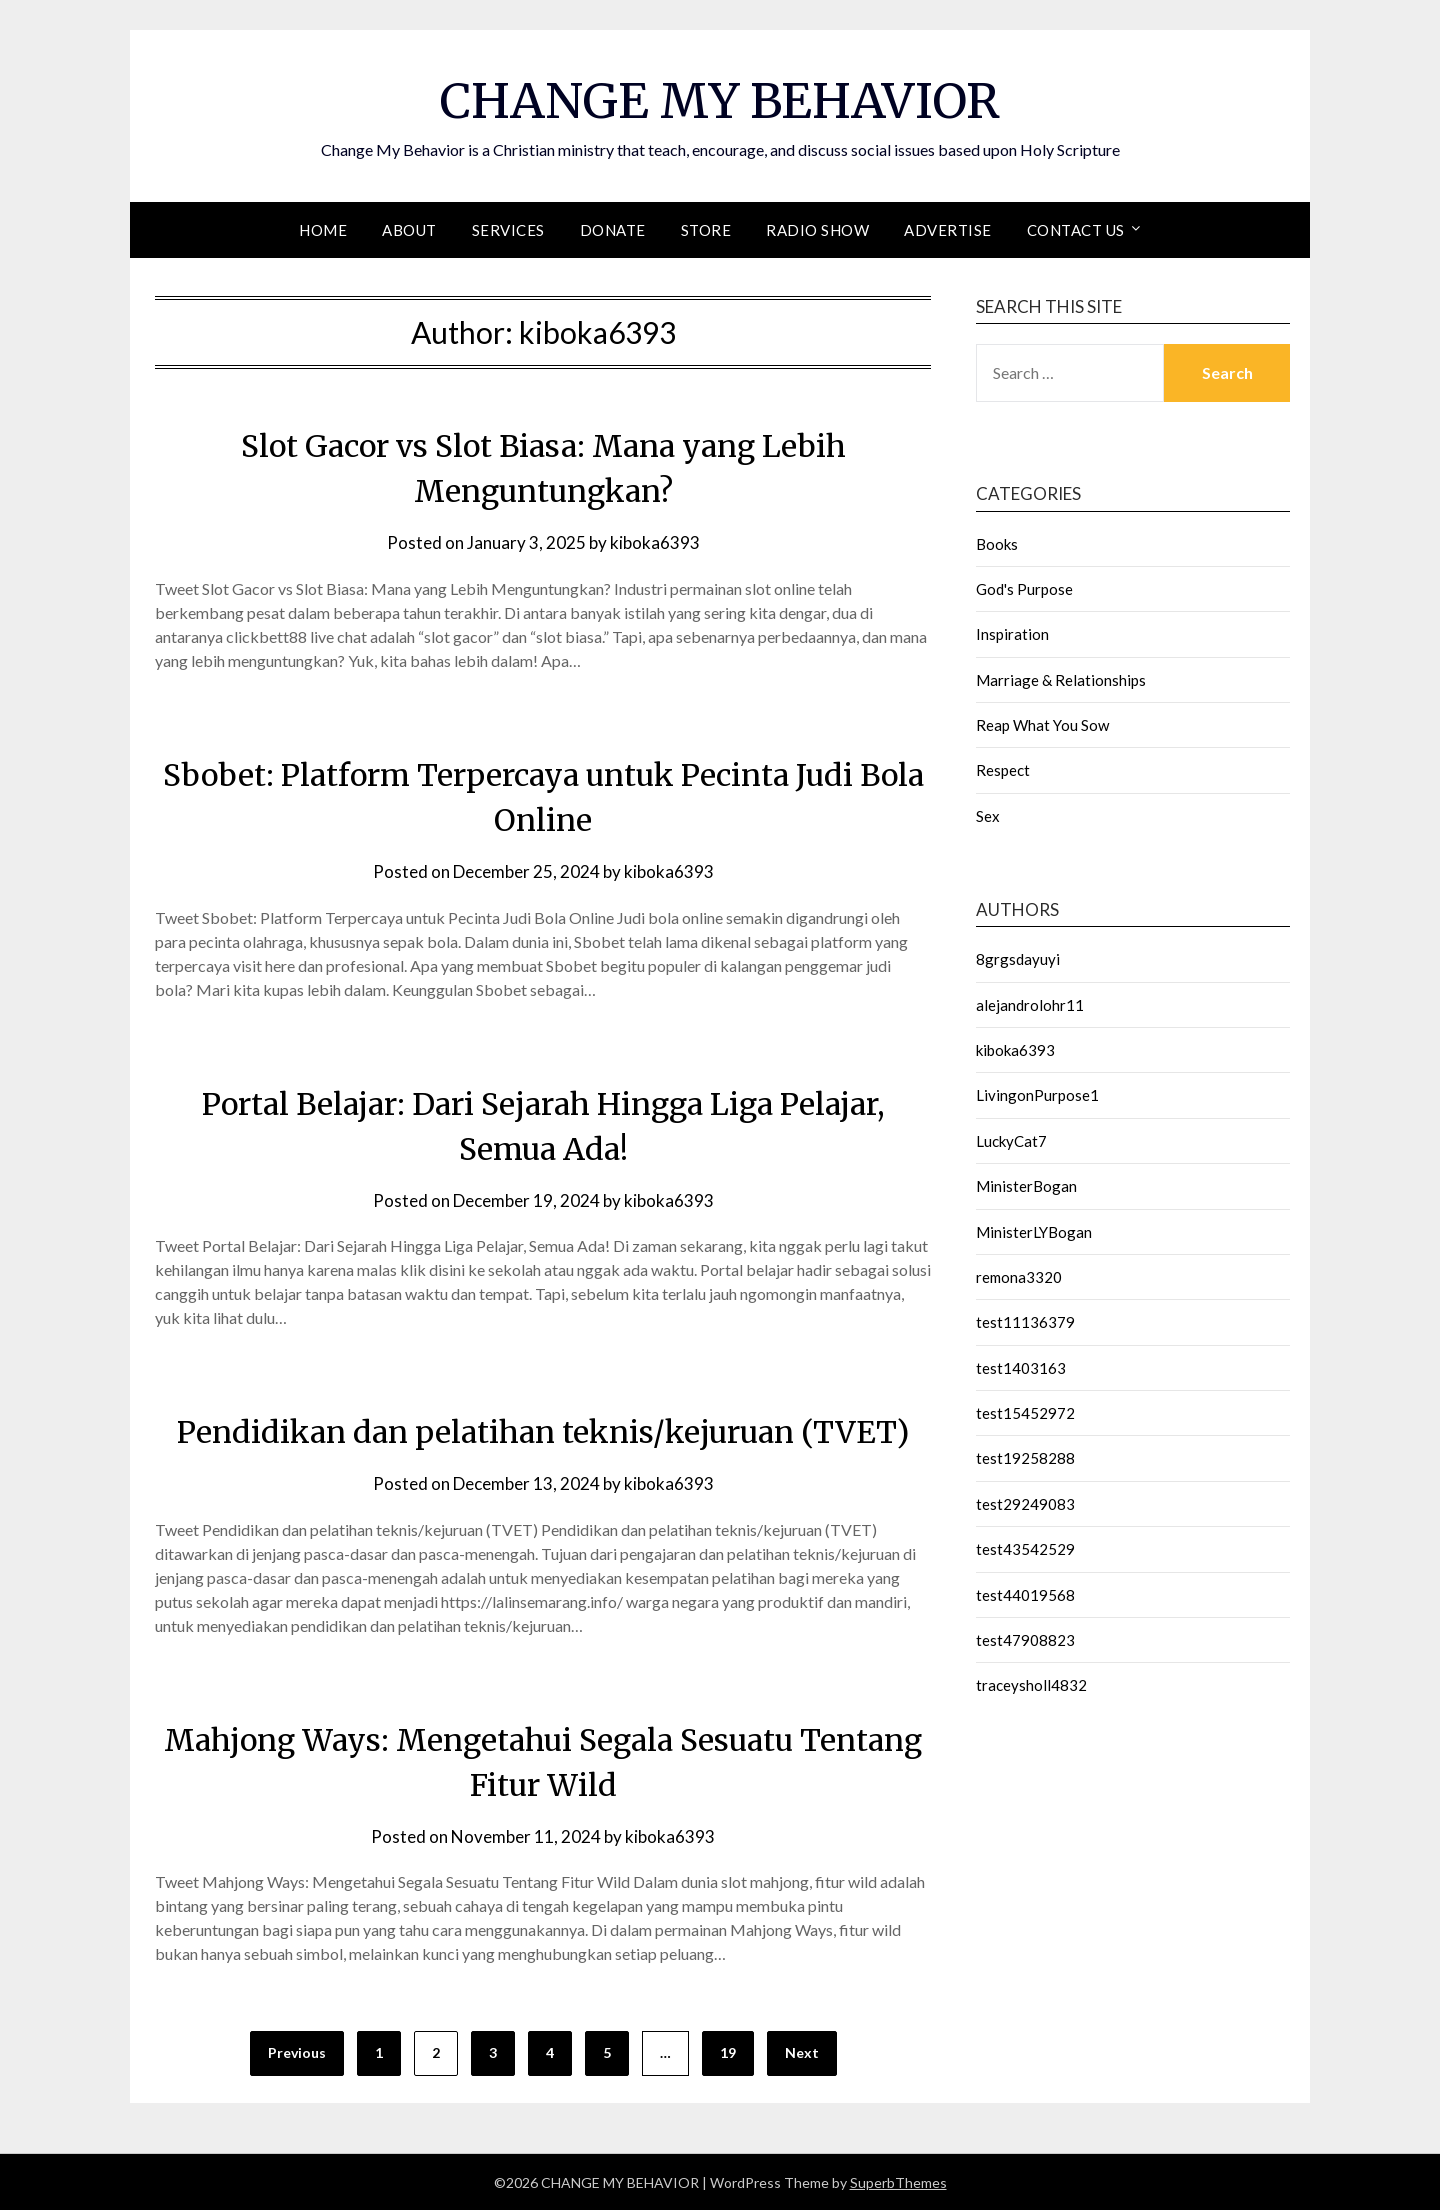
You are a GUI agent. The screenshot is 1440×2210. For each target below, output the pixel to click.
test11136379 (1025, 1321)
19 (728, 2052)
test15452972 (1025, 1412)
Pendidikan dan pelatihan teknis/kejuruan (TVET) (543, 1431)
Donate (613, 229)
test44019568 (1025, 1594)
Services (508, 229)
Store (706, 229)
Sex (988, 815)
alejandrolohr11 (1030, 1004)
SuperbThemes (898, 2181)
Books (997, 543)
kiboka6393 (655, 541)
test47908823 (1025, 1639)
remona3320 (1019, 1276)
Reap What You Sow (1042, 724)
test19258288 (1025, 1457)
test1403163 (1021, 1367)
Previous (297, 2052)
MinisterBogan (1026, 1185)
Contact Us (1076, 229)
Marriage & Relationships (1061, 679)
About (409, 229)
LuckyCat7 (1011, 1140)
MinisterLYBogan (1034, 1231)
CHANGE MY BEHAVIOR (720, 101)
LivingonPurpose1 (1037, 1094)
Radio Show (817, 229)
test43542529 (1025, 1548)
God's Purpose (1024, 588)
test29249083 (1025, 1503)
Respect (1003, 769)
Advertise (948, 229)
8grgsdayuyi (1018, 958)
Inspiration (1012, 633)
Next (802, 2052)
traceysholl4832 (1031, 1684)
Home (323, 229)
